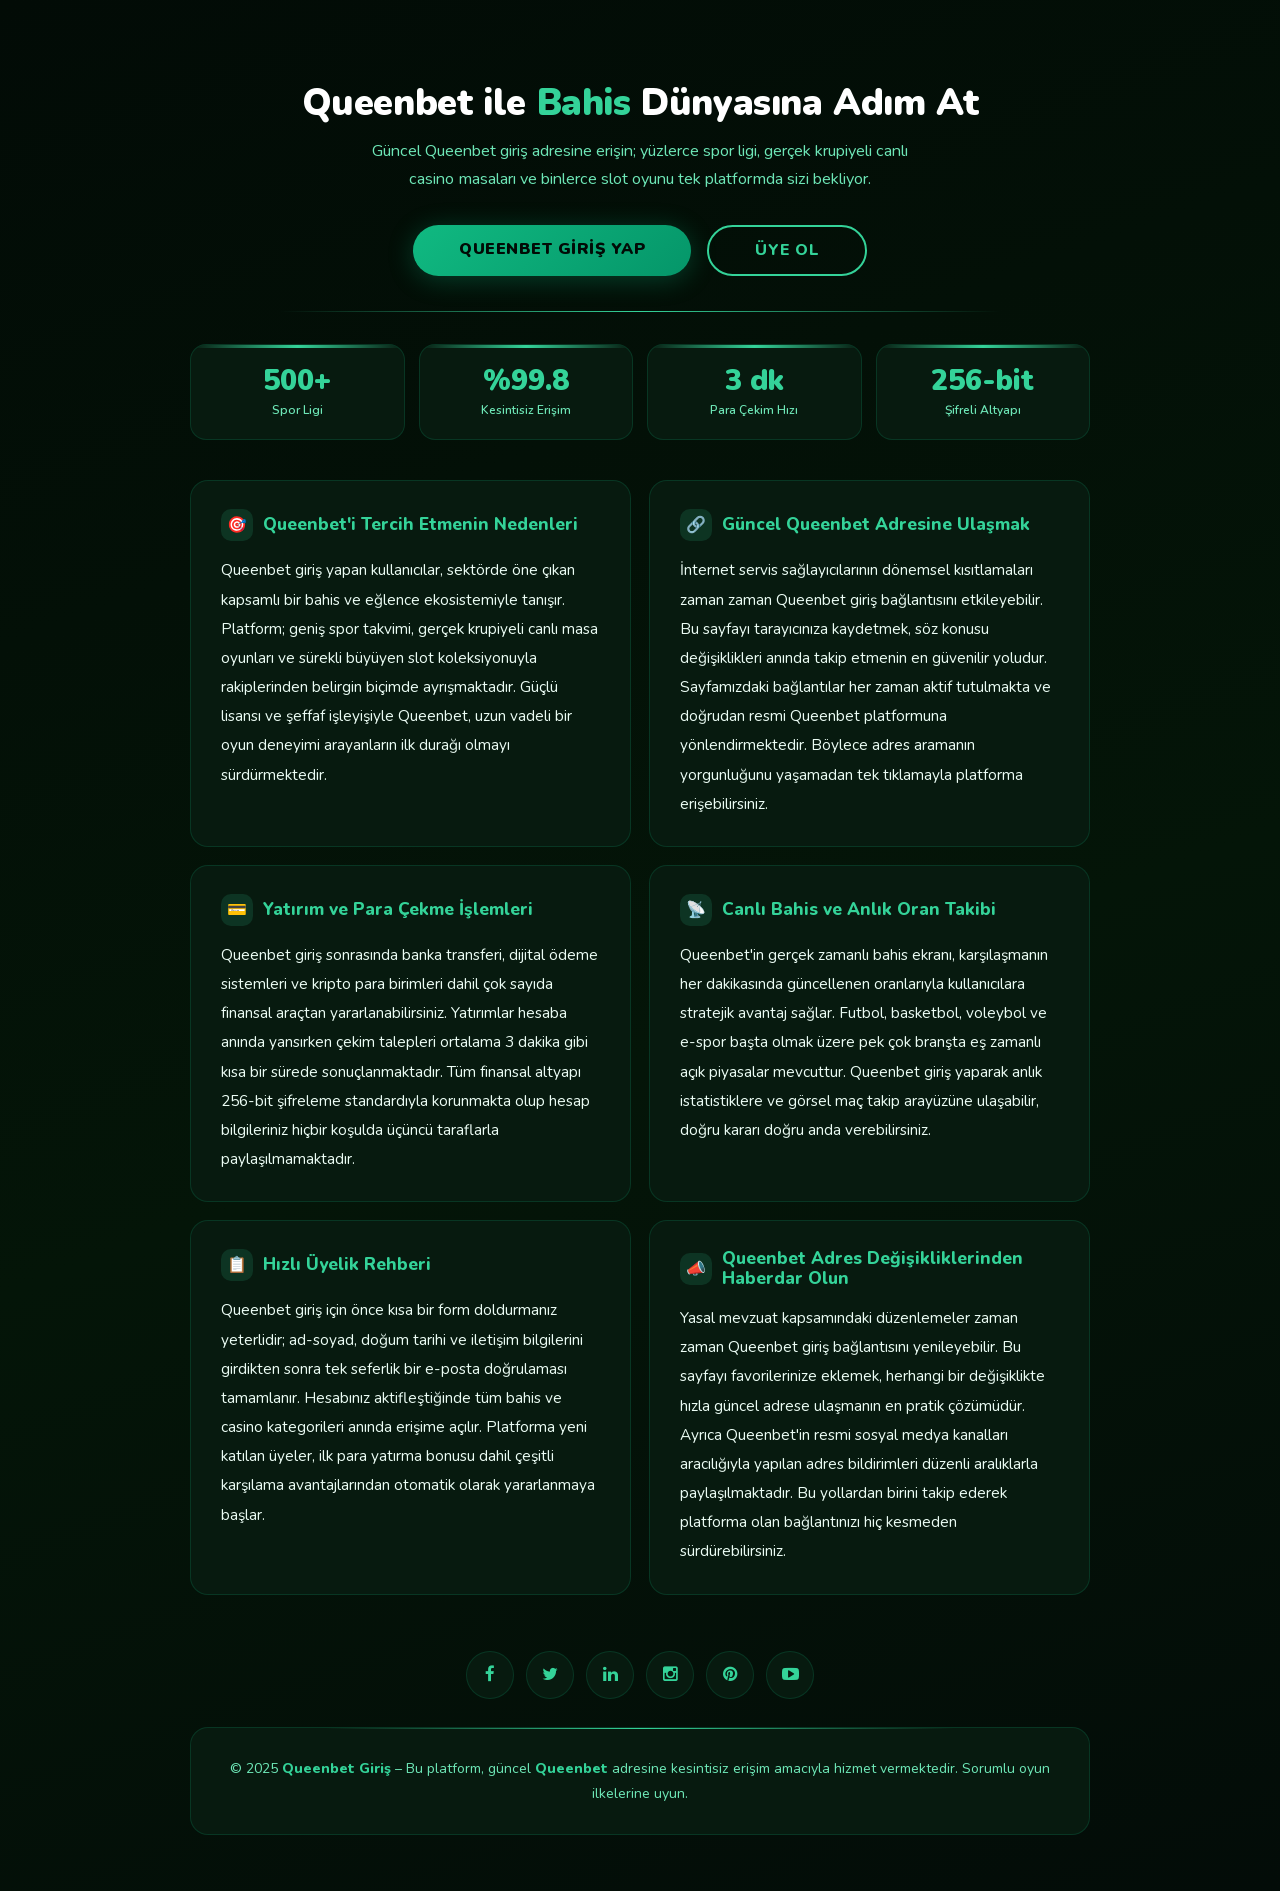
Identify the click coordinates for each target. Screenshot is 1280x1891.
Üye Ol (787, 250)
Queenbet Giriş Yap (552, 249)
